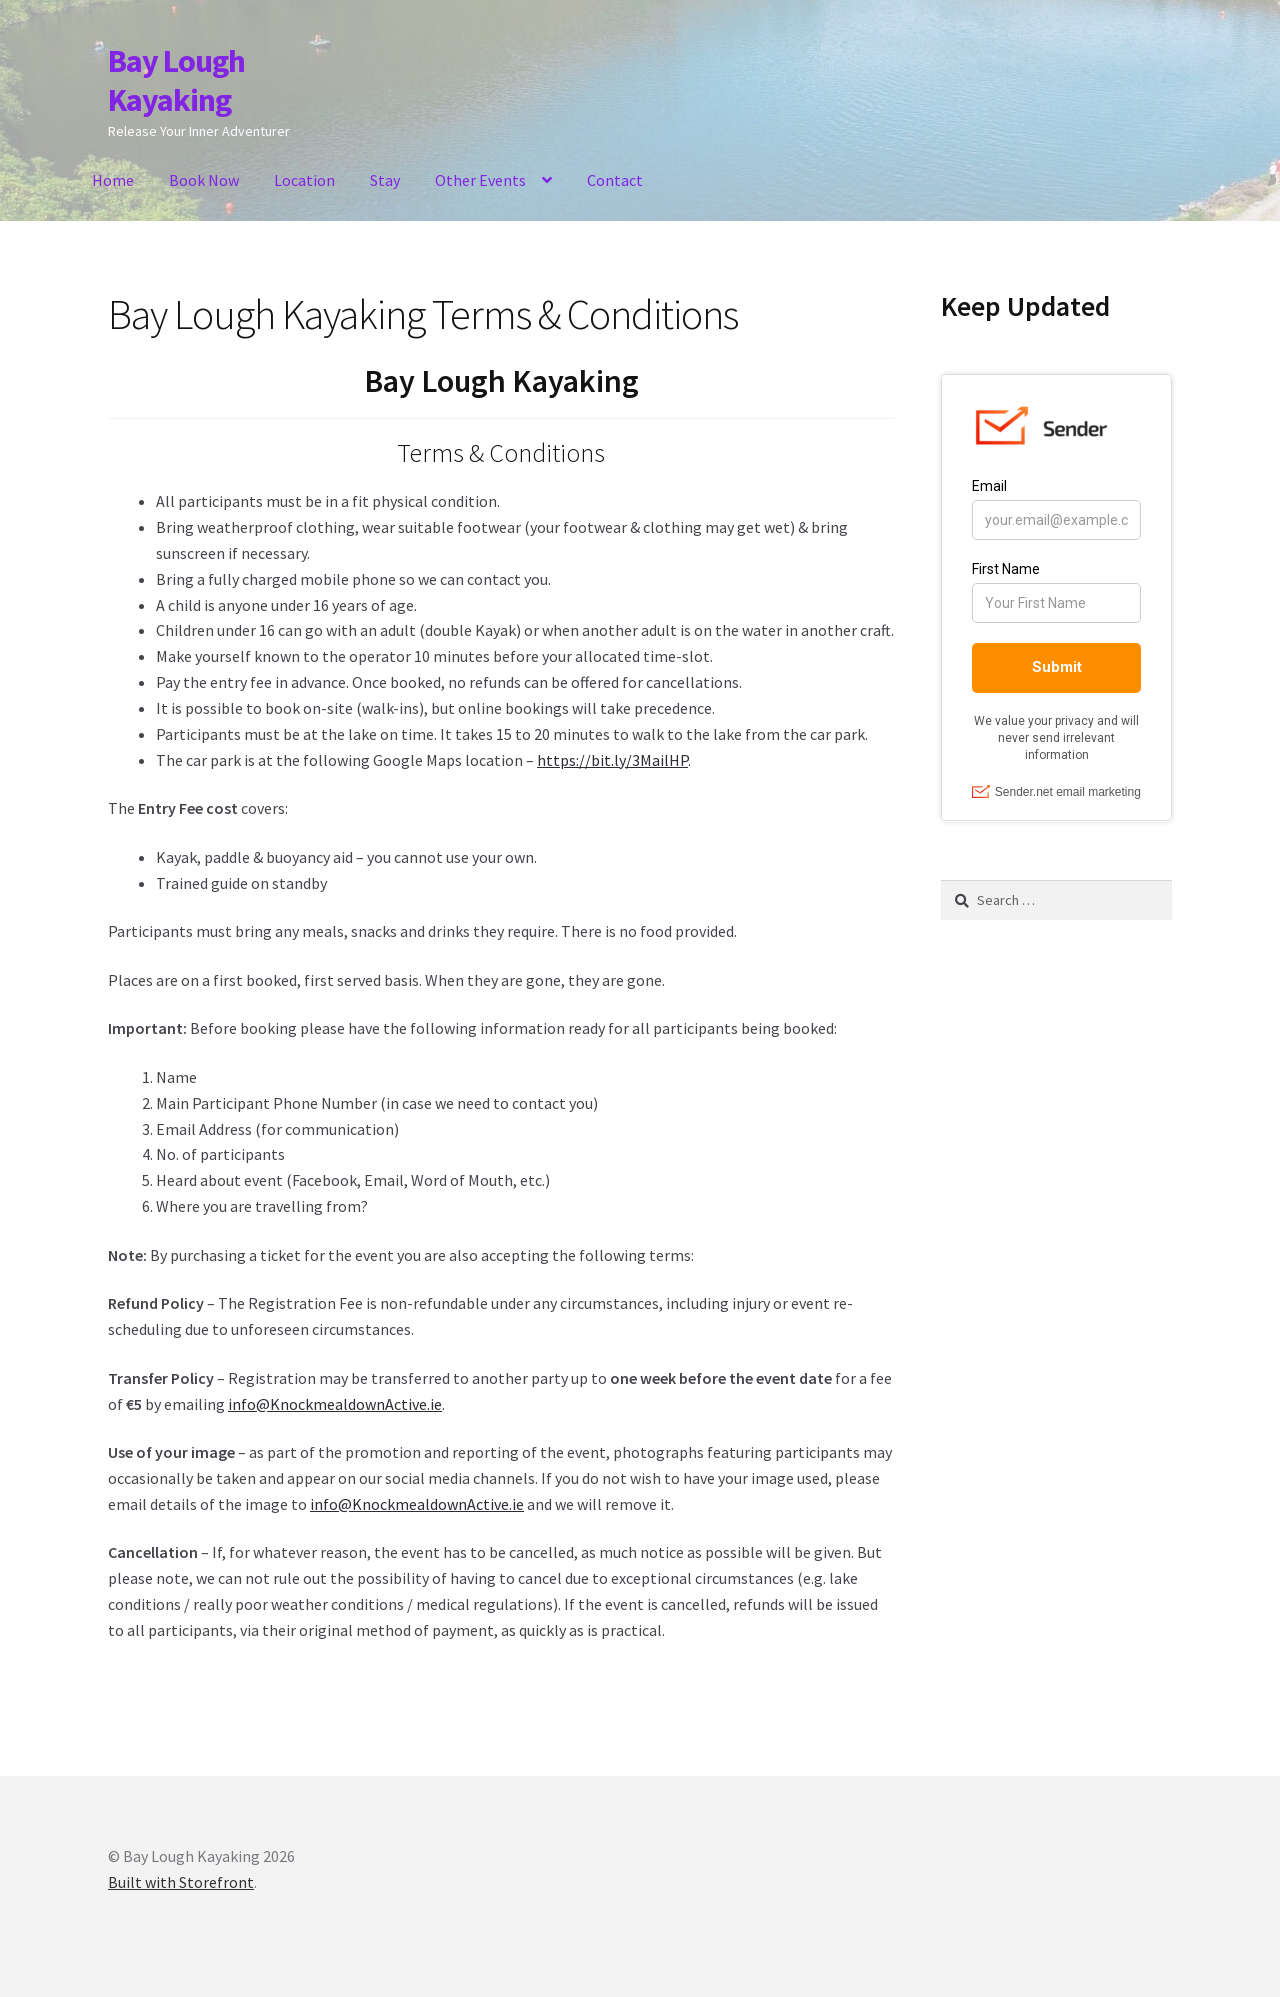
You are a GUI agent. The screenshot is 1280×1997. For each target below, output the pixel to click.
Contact (615, 180)
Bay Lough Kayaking (176, 80)
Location (304, 180)
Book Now (204, 180)
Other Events (480, 180)
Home (113, 180)
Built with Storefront (181, 1882)
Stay (385, 180)
